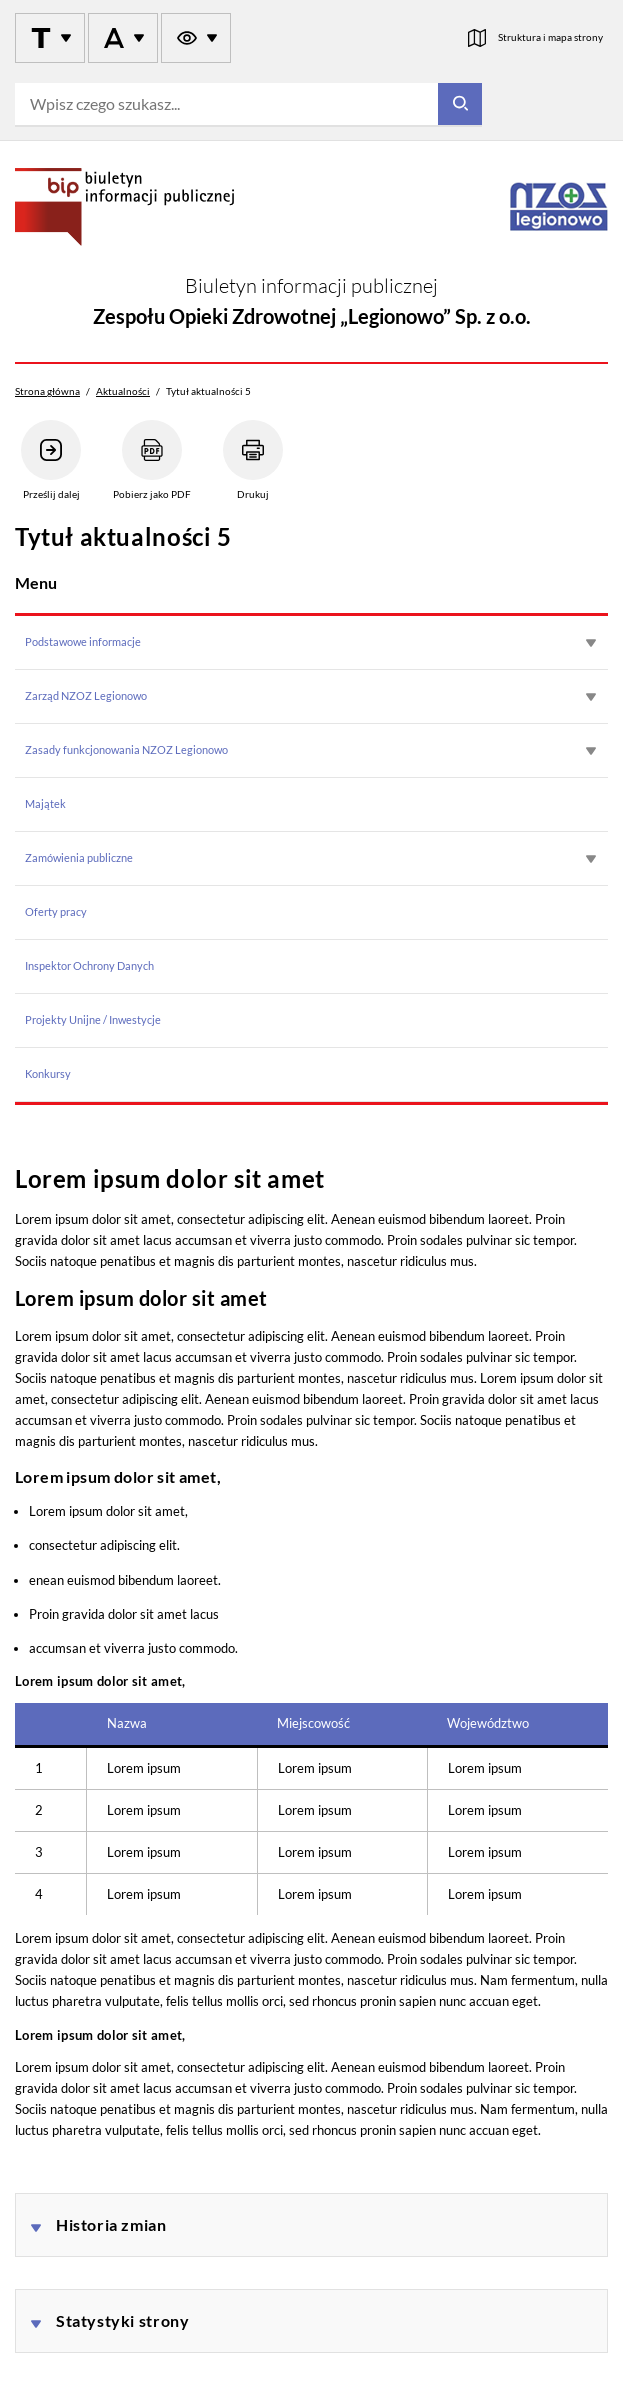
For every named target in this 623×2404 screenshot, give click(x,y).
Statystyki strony (122, 2320)
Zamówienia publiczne (79, 857)
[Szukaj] (460, 105)
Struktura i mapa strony (550, 37)
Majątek (45, 803)
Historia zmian (111, 2224)
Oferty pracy (56, 911)
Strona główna (47, 391)
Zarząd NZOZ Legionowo (86, 695)
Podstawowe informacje (83, 641)
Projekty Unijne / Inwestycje (93, 1019)
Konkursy (48, 1073)
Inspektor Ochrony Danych (89, 965)
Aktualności (123, 391)
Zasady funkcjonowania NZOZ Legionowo (126, 749)
